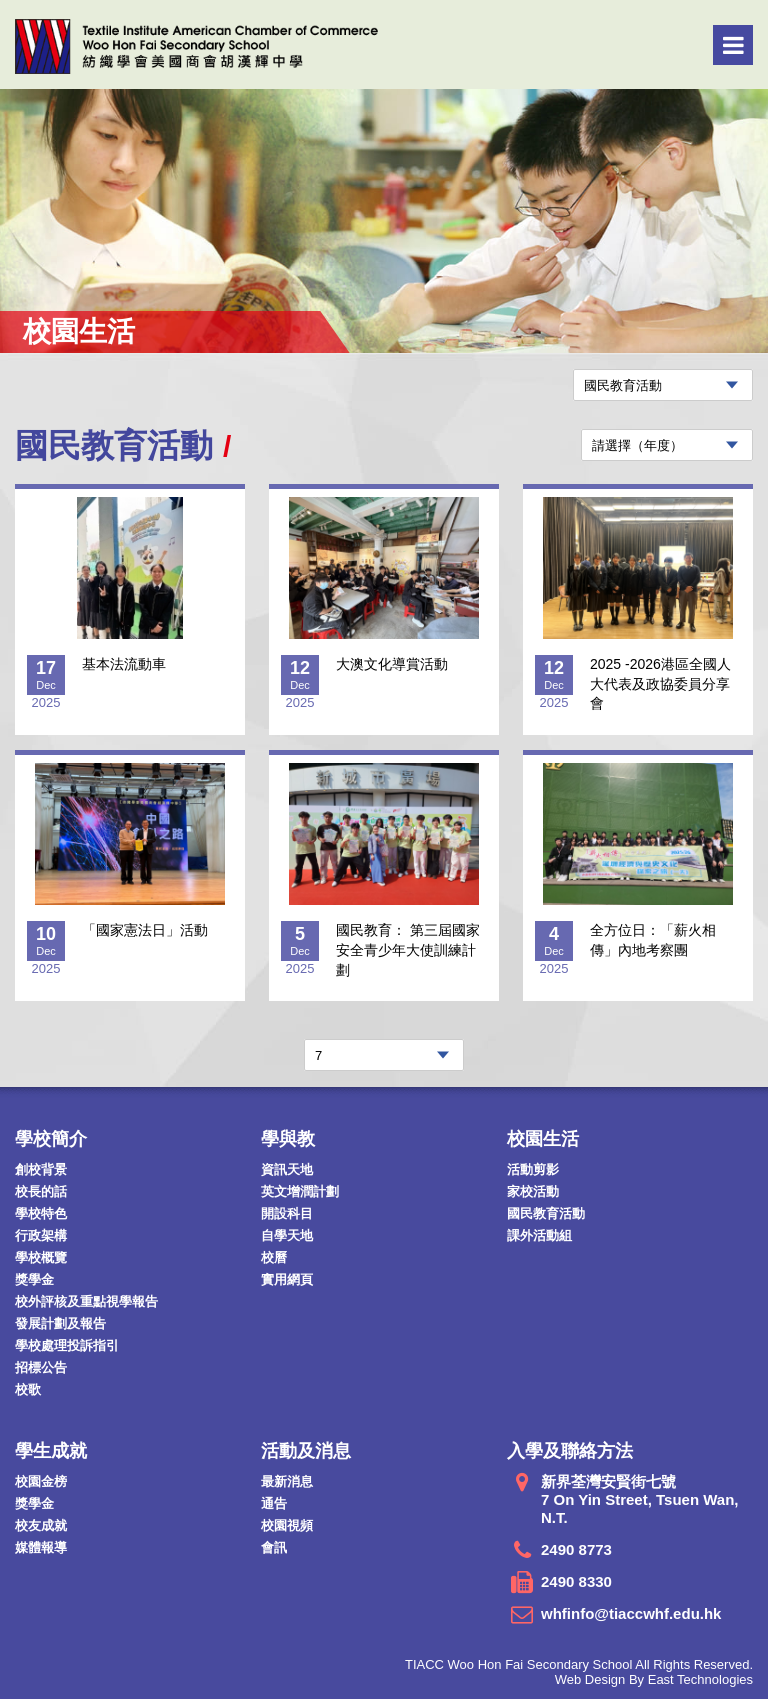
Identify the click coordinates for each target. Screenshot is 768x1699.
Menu (733, 45)
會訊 (274, 1547)
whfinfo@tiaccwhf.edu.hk (631, 1613)
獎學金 (34, 1279)
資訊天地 (287, 1169)
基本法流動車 (124, 664)
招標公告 (41, 1367)
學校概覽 (41, 1257)
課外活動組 (539, 1235)
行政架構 (41, 1235)
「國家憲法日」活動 (145, 930)
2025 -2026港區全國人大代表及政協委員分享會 (660, 683)
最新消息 (287, 1481)
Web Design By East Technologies (654, 1679)
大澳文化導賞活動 (392, 664)
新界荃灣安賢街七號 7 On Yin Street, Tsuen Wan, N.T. (640, 1499)
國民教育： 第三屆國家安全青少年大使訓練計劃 (408, 949)
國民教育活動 (546, 1213)
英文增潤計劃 (300, 1191)
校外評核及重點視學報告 (86, 1301)
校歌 (28, 1389)
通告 (274, 1503)
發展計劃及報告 (60, 1323)
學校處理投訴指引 (67, 1345)
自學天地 (287, 1235)
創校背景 (41, 1169)
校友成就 (41, 1525)
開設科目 (287, 1213)
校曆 (274, 1257)
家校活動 (533, 1191)
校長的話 (41, 1191)
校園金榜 (41, 1481)
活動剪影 (533, 1169)
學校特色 (41, 1213)
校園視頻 (287, 1525)
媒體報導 (41, 1547)
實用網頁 (287, 1279)
